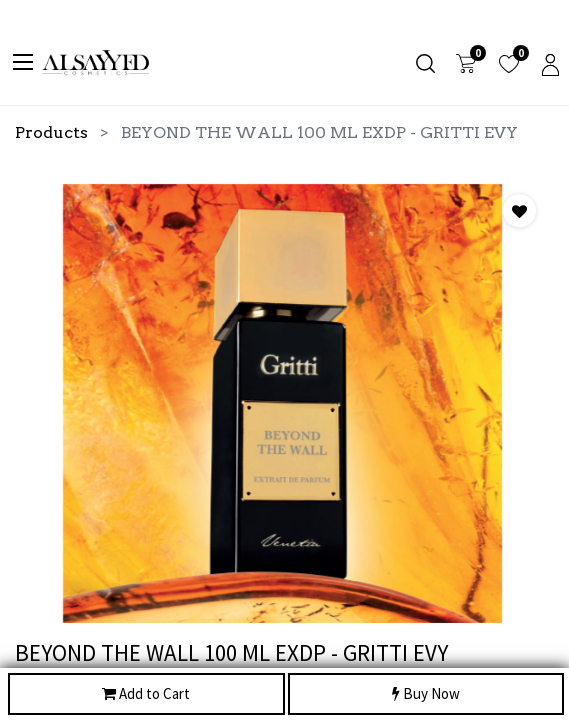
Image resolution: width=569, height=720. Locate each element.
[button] (519, 210)
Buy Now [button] (426, 694)
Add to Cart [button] (146, 694)
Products (51, 132)
